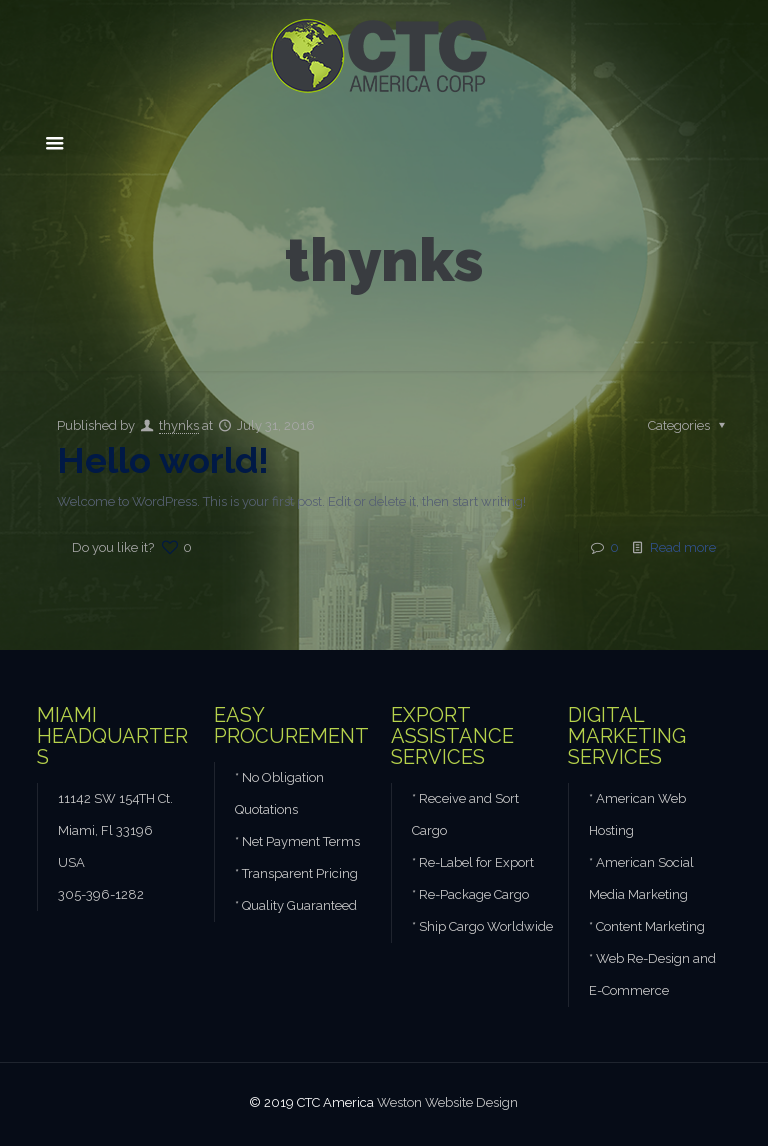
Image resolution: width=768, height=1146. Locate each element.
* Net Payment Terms (297, 841)
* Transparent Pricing (296, 873)
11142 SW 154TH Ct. (115, 798)
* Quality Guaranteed (296, 905)
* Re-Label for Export (473, 862)
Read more (683, 547)
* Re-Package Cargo (470, 894)
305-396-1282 (101, 894)
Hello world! (163, 460)
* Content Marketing (647, 926)
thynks (179, 425)
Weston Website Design (447, 1102)
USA (71, 862)
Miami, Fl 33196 (105, 830)
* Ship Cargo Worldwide (482, 926)
